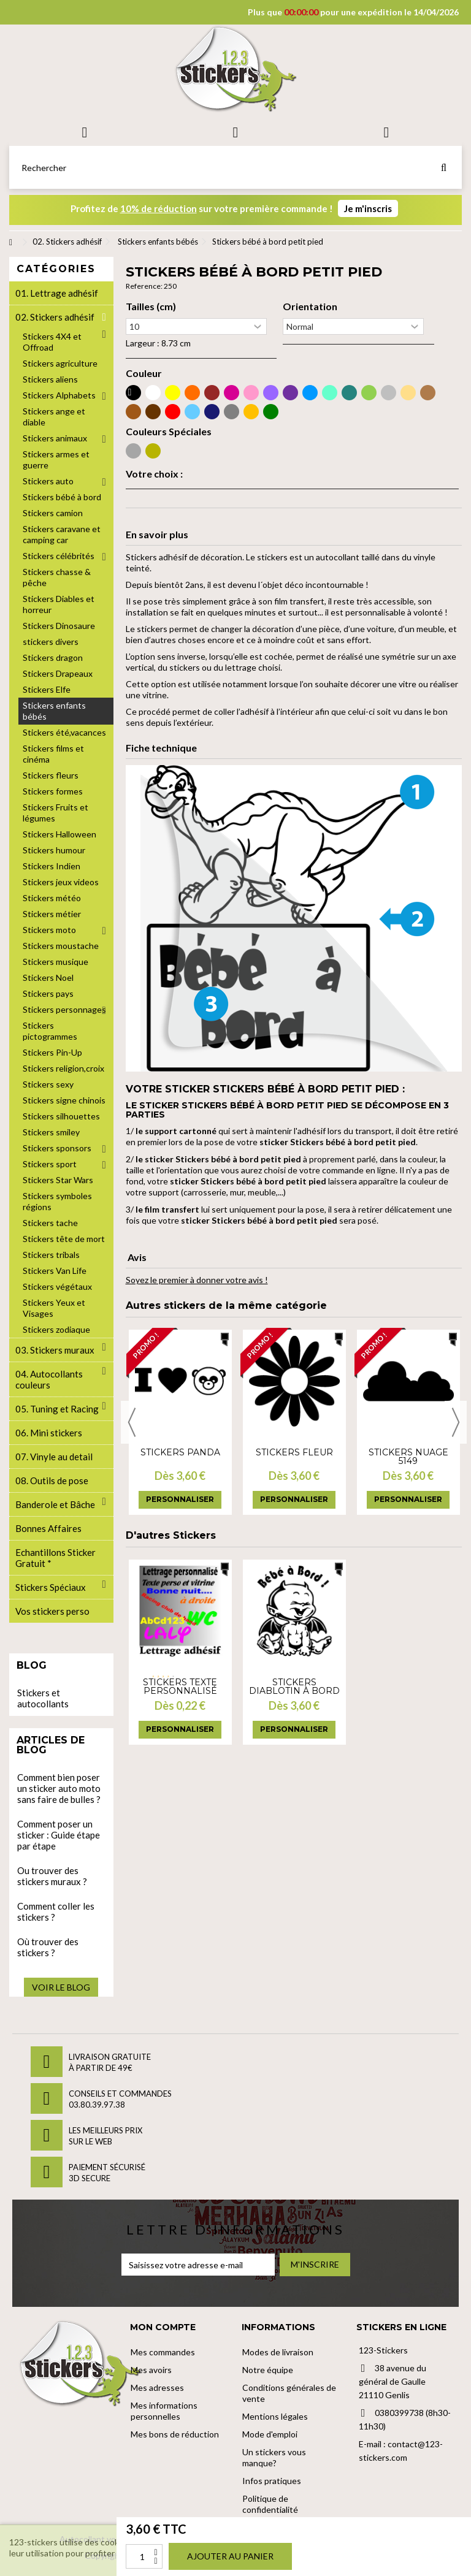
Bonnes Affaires (48, 1528)
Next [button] (456, 1422)
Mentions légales (275, 2416)
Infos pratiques (271, 2480)
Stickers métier (52, 914)
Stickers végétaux (57, 1286)
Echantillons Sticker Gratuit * (55, 1558)
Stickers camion (53, 513)
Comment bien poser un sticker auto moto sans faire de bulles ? (59, 1788)
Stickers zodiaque (56, 1329)
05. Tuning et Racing (57, 1408)
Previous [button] (132, 1422)
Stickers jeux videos (61, 882)
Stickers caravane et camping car (62, 534)
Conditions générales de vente (289, 2393)
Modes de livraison (277, 2352)
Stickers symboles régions (57, 1201)
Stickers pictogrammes (50, 1031)
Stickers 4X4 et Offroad (52, 341)
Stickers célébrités (58, 556)
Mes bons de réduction (175, 2434)
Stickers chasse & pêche (57, 577)
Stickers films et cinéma (53, 753)
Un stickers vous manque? (274, 2457)
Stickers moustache (61, 945)
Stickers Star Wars (58, 1180)
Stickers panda (180, 1452)
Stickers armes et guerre (56, 459)
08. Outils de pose (51, 1480)
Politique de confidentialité (270, 2504)
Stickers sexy (48, 1084)
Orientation (310, 306)
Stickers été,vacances (64, 732)
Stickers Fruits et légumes (55, 812)
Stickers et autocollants (43, 1698)
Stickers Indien (51, 866)
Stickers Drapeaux (58, 673)
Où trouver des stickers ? (47, 1947)
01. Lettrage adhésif (56, 293)
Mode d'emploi (269, 2434)
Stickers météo (52, 898)
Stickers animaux (55, 438)
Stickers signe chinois (64, 1100)
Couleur (144, 373)
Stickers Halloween (59, 834)
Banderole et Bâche (55, 1504)
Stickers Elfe (47, 689)
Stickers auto (48, 481)
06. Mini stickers (48, 1432)
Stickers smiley (51, 1132)
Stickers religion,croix (63, 1068)
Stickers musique (55, 961)
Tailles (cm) (151, 306)
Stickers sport (50, 1164)
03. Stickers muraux (54, 1349)
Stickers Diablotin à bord (294, 1686)
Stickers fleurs (50, 775)
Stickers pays (48, 993)
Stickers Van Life (54, 1270)
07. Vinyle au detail (54, 1456)
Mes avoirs (151, 2370)
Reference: (144, 286)
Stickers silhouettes (61, 1116)
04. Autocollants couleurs (49, 1379)
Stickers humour (54, 850)
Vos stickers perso (52, 1611)
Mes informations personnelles (164, 2411)
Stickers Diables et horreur (58, 604)
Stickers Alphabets (59, 395)
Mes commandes (163, 2352)
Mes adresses (157, 2387)
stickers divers (50, 641)
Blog (32, 1665)
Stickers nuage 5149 (408, 1456)
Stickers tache (50, 1223)
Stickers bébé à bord (62, 497)
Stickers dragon (53, 657)
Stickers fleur (294, 1452)
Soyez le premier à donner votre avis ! (197, 1280)
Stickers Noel (48, 977)
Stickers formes (53, 791)
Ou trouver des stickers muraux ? (52, 1876)
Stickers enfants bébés (54, 711)
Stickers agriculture (60, 363)
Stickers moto (49, 929)
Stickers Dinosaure (59, 625)
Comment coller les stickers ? (55, 1911)
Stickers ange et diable (54, 416)
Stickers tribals (51, 1254)
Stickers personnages (64, 1009)
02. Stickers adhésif (54, 316)
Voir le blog (61, 1987)
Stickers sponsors (57, 1148)
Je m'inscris (368, 208)
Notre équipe (267, 2370)
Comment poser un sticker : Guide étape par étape (58, 1834)
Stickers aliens (50, 379)
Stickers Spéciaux (50, 1587)
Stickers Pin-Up (52, 1052)
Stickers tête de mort (64, 1238)
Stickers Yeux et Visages (54, 1308)
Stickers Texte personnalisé (180, 1686)
